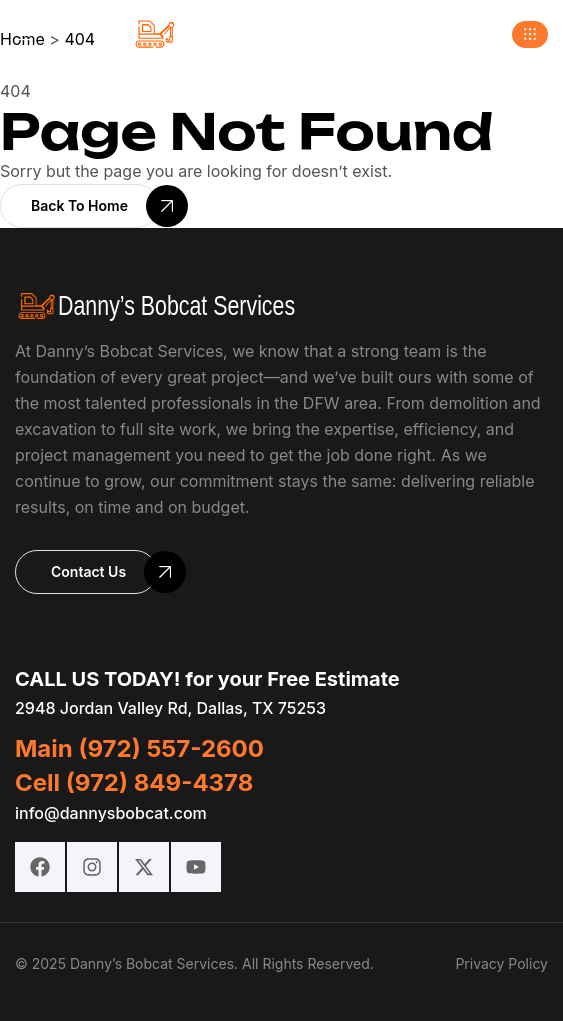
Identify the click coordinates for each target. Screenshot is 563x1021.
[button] (530, 34)
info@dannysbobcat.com (111, 813)
